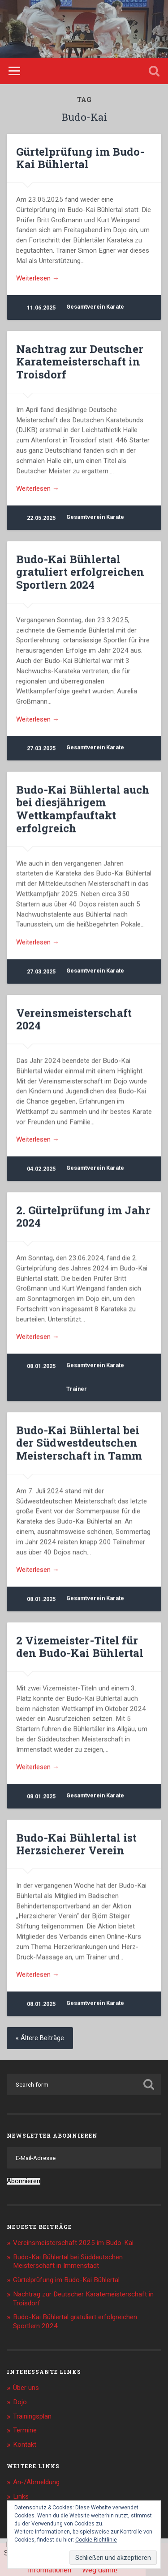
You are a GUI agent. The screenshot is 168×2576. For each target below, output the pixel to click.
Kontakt (24, 2444)
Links (21, 2496)
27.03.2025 (41, 748)
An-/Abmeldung (36, 2482)
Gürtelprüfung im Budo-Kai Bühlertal (80, 158)
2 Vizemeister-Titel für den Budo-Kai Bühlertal (79, 1646)
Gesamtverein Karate (95, 306)
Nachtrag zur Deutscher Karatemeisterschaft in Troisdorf (79, 362)
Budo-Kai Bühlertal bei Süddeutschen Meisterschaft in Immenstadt (68, 2261)
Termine (25, 2430)
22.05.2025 (41, 517)
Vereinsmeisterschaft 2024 (74, 1019)
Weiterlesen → (37, 278)
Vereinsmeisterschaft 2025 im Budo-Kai (73, 2243)
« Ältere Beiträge (40, 2038)
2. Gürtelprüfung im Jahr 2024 (83, 1216)
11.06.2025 (41, 307)
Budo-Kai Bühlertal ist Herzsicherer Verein (76, 1844)
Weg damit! (100, 2570)
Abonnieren (23, 2181)
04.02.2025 (41, 1168)
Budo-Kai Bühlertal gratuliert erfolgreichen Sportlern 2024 (80, 572)
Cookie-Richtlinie (96, 2540)
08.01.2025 (41, 1365)
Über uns (26, 2388)
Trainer (76, 1388)
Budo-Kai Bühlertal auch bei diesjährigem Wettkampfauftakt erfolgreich (83, 808)
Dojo (20, 2402)
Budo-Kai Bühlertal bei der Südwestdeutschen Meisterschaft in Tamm (79, 1443)
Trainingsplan (32, 2416)
